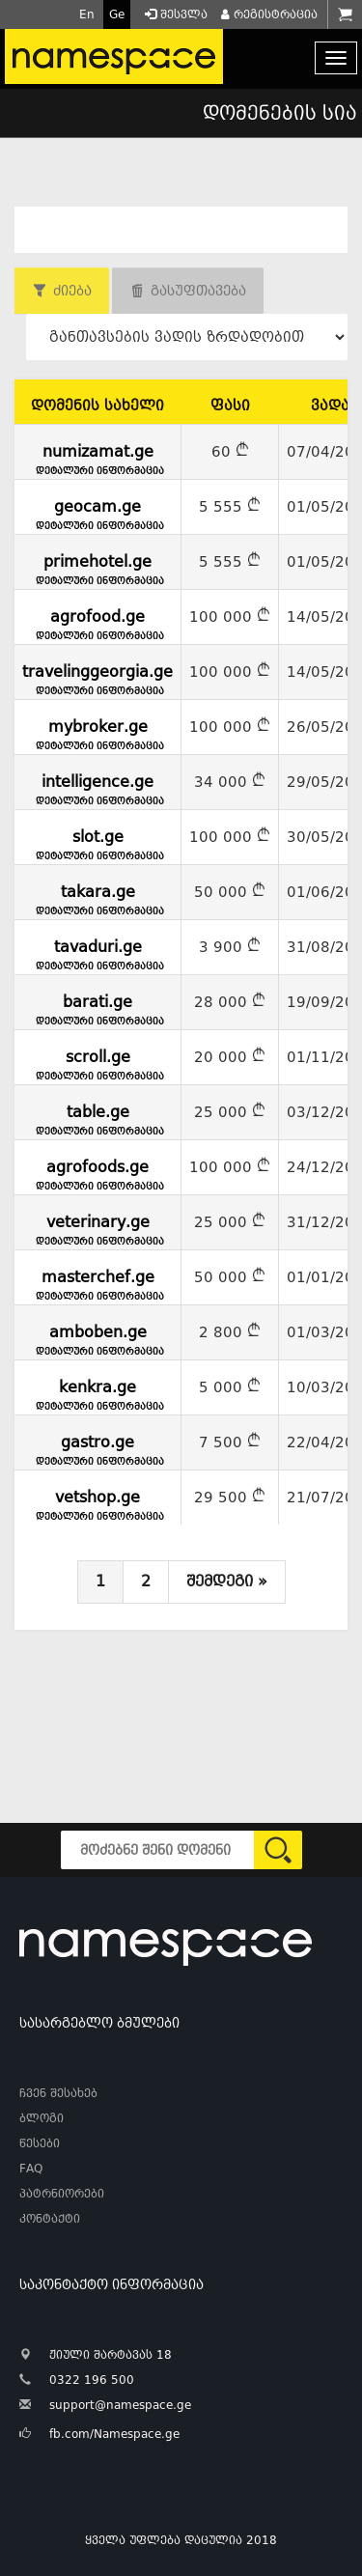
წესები (39, 2143)
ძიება (72, 290)
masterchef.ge (98, 1282)
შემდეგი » (226, 1581)
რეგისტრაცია (267, 14)
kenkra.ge (97, 1392)
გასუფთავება (198, 290)
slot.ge (98, 841)
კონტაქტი (49, 2219)
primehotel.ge (97, 566)
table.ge (98, 1117)
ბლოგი (41, 2118)
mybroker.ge (98, 731)
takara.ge (98, 896)
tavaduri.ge (98, 952)
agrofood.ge (97, 621)
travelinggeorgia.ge (97, 676)
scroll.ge (98, 1062)
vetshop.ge (97, 1502)
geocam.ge (97, 511)
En (87, 14)
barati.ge (97, 1007)
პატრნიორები (61, 2193)
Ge (117, 14)
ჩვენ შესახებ (58, 2093)
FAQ (30, 2168)
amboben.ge (98, 1337)
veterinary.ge (98, 1227)
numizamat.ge (97, 456)
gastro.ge (97, 1447)
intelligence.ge (97, 786)
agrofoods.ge (97, 1172)
